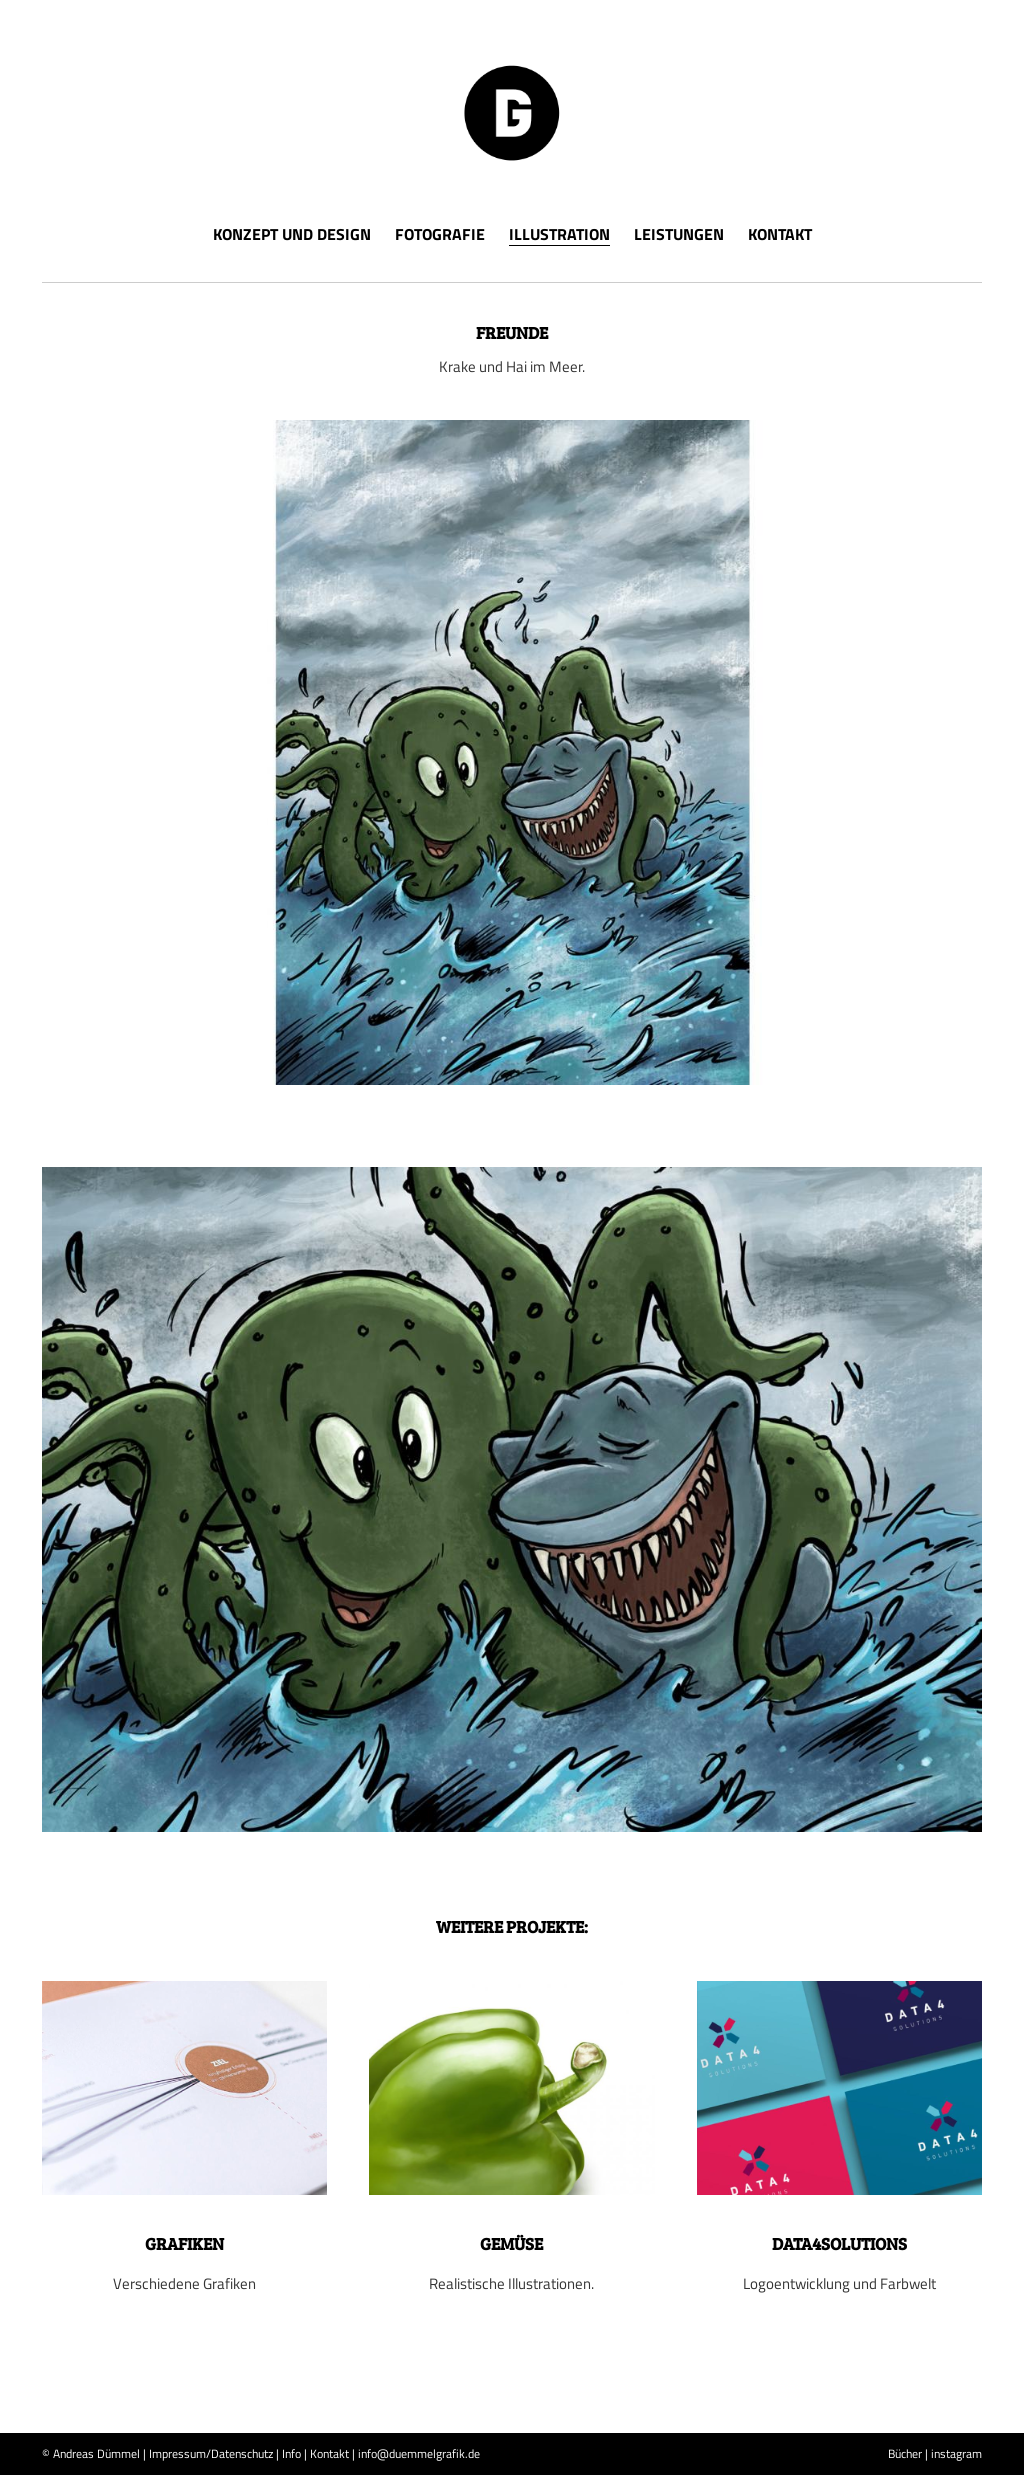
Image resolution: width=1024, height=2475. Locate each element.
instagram (956, 2453)
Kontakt (780, 234)
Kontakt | (332, 2453)
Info (291, 2453)
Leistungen (679, 234)
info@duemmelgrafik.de (419, 2453)
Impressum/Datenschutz (211, 2453)
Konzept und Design (292, 234)
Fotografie (440, 234)
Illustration (559, 236)
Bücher (905, 2453)
